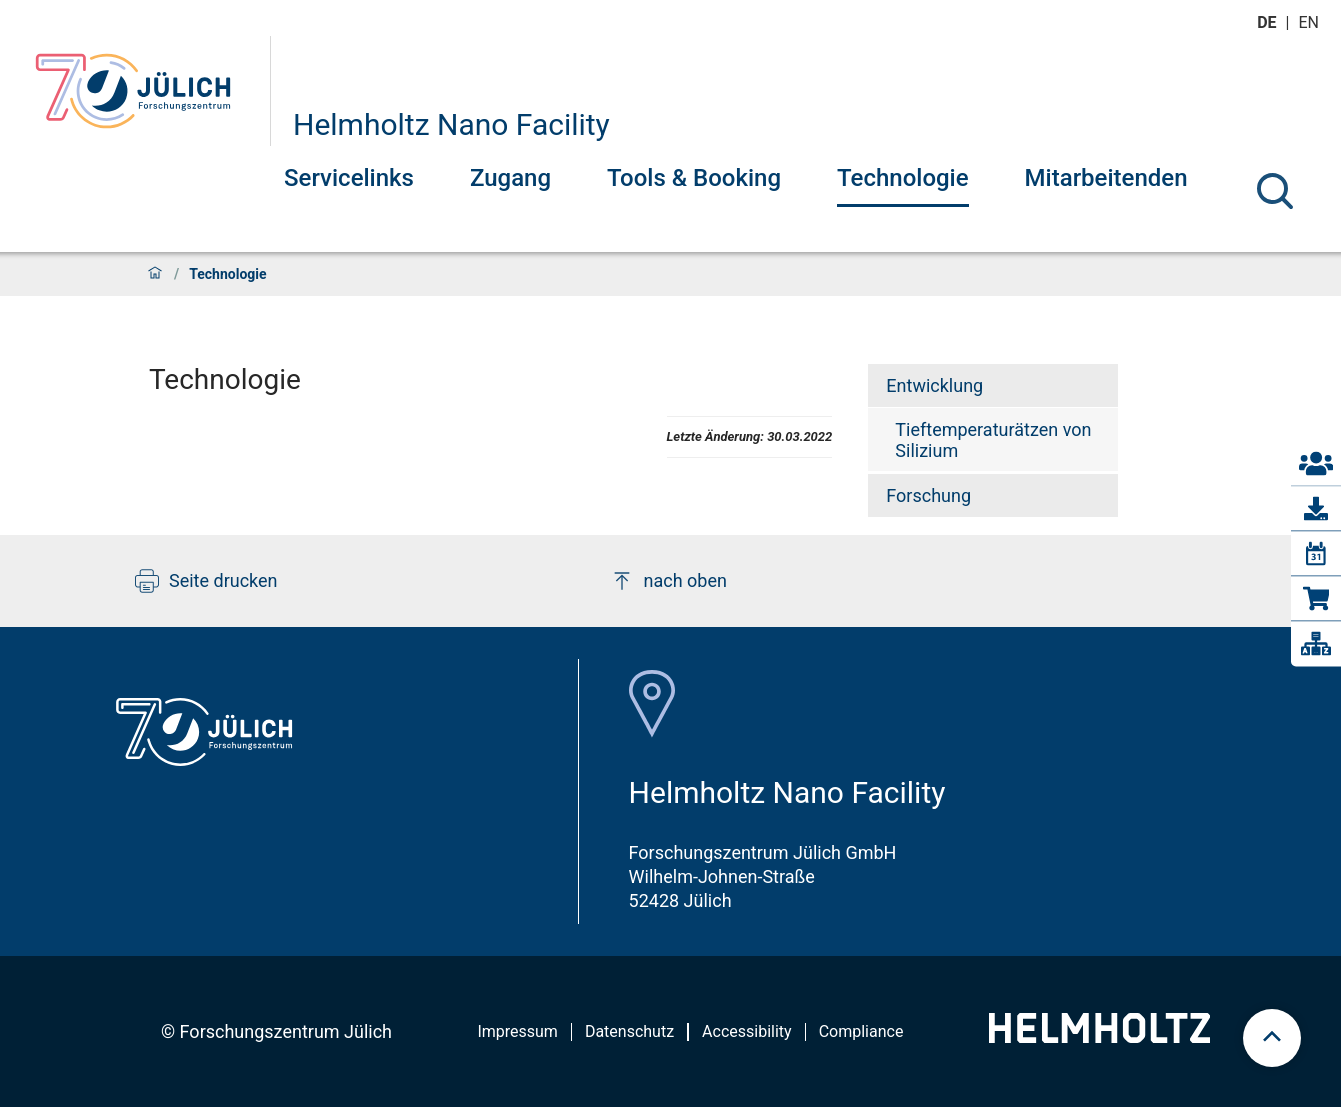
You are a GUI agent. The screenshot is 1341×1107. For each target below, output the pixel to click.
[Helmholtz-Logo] (1099, 1036)
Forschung (928, 495)
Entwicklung (934, 385)
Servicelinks (349, 178)
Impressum (517, 1031)
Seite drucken (206, 581)
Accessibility (747, 1031)
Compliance (861, 1031)
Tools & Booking (694, 178)
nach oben (668, 581)
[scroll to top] (1272, 1038)
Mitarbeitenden (1106, 178)
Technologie (903, 178)
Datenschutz (629, 1031)
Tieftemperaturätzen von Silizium (993, 440)
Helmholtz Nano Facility (451, 124)
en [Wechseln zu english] (1311, 22)
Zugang (510, 178)
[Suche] (1275, 191)
